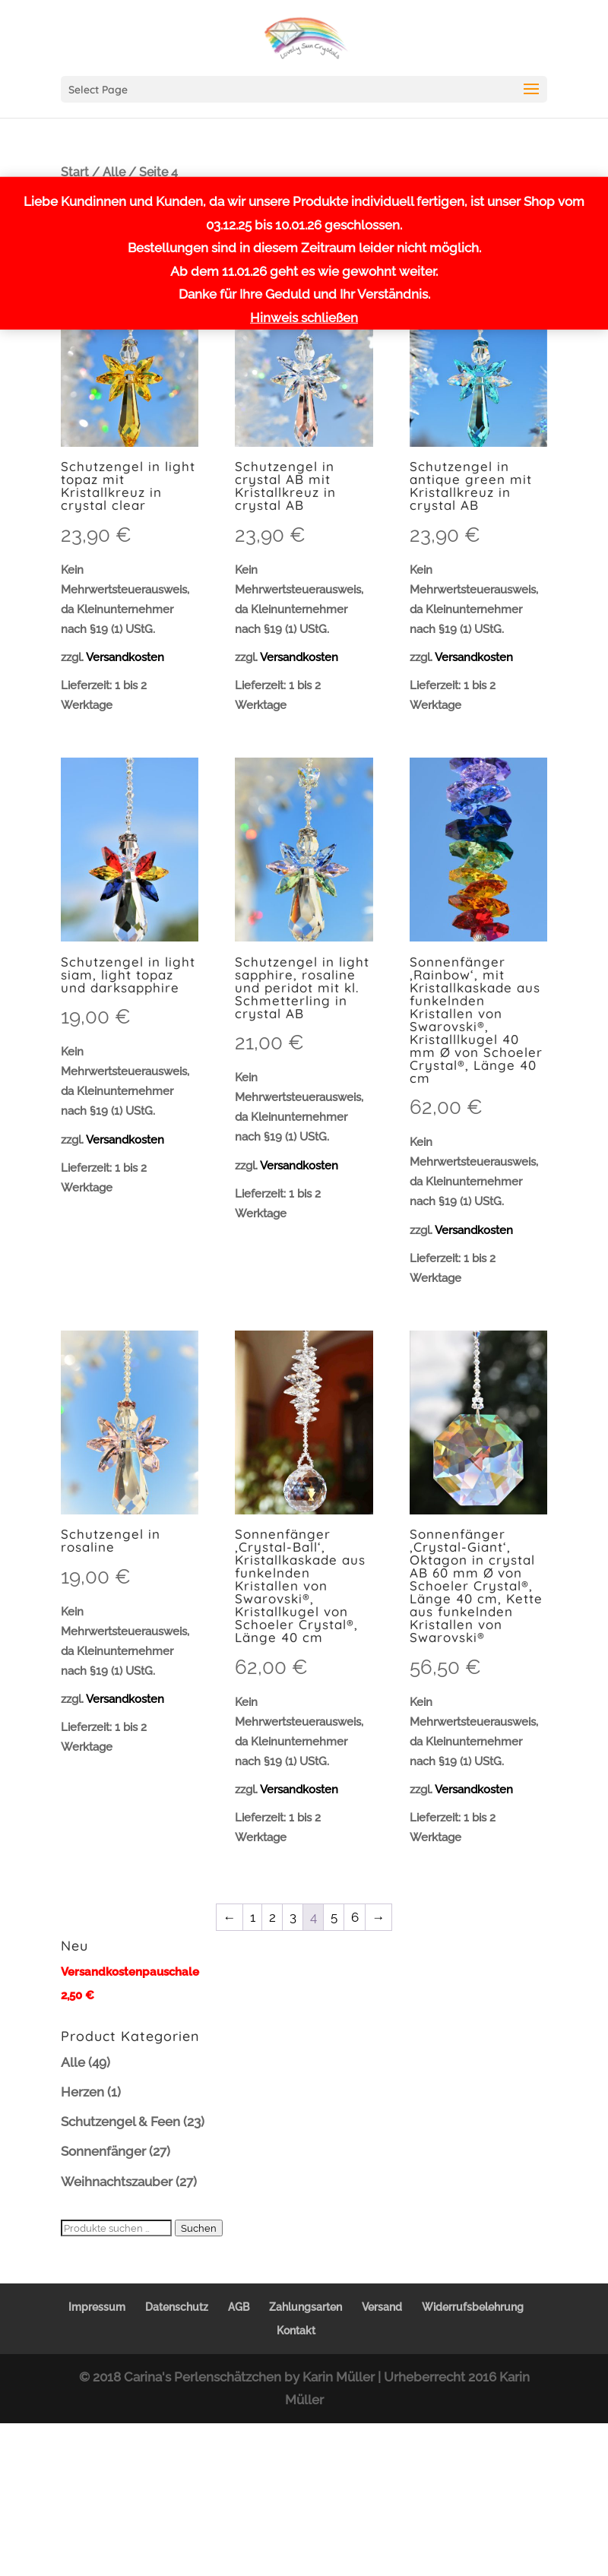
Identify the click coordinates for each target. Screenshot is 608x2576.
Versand (382, 2307)
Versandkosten (125, 657)
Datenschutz (176, 2307)
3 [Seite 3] (293, 1917)
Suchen (199, 2228)
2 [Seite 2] (272, 1917)
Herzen (82, 2092)
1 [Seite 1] (252, 1917)
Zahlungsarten (305, 2307)
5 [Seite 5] (334, 1917)
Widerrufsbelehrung (473, 2307)
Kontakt (296, 2330)
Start (75, 172)
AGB (238, 2307)
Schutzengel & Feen (120, 2121)
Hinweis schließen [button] (304, 317)
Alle (114, 172)
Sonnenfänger (103, 2151)
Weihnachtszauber (117, 2181)
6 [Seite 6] (355, 1917)
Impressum (96, 2307)
